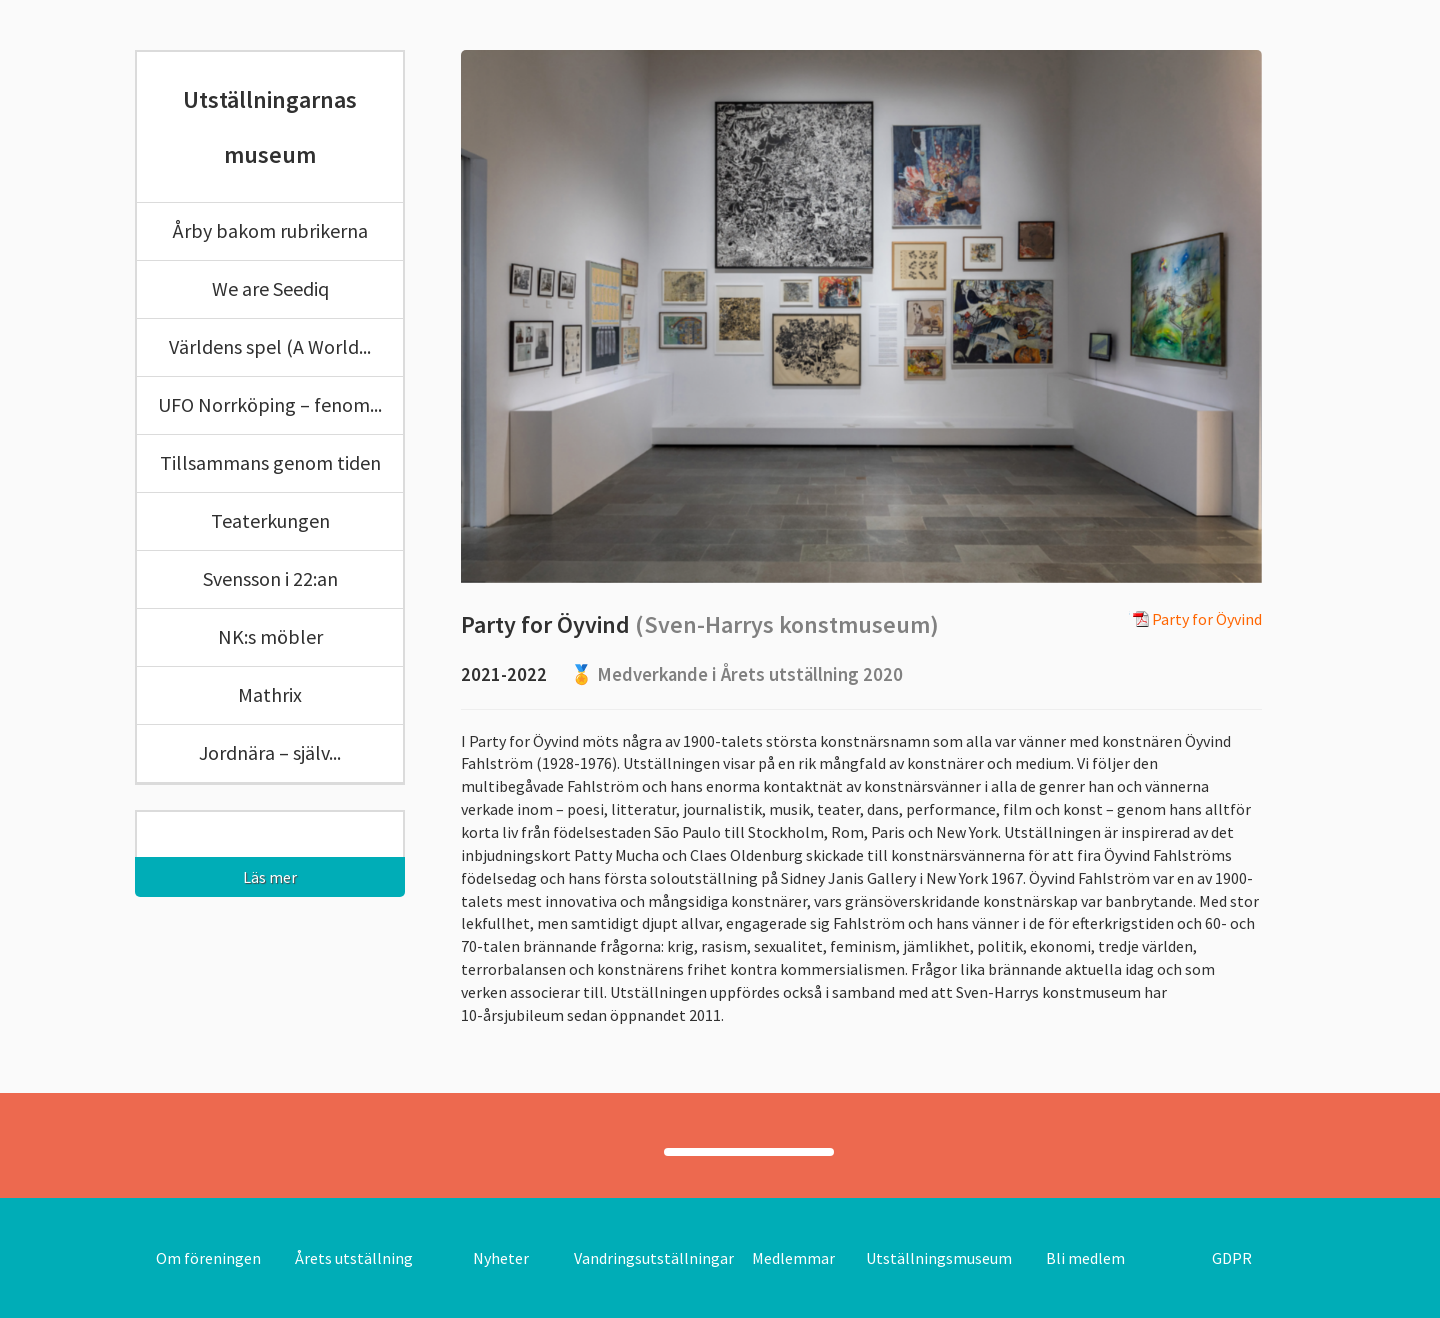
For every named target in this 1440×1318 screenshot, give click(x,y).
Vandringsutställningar (654, 1258)
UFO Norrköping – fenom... (270, 404)
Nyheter (501, 1258)
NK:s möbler (270, 636)
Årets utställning (354, 1258)
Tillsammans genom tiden (270, 462)
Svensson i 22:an (270, 578)
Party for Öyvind (1195, 620)
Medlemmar (793, 1258)
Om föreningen (208, 1258)
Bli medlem (1085, 1258)
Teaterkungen (270, 520)
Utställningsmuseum (939, 1258)
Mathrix (270, 694)
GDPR (1232, 1258)
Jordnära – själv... (270, 752)
